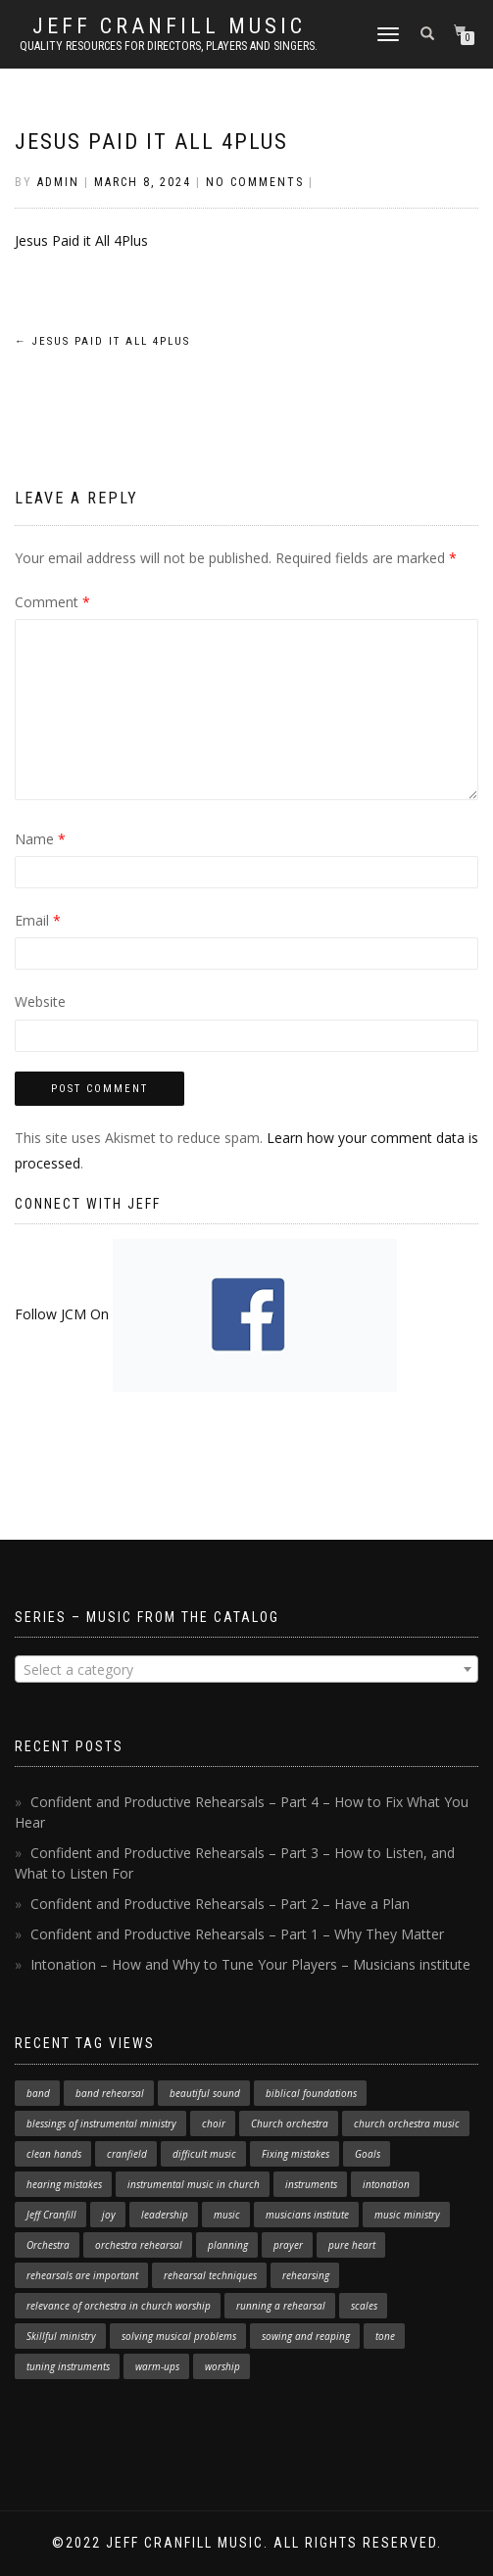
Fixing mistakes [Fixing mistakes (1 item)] (295, 2154)
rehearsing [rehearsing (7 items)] (305, 2275)
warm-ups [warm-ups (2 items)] (157, 2366)
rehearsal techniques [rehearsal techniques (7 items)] (210, 2275)
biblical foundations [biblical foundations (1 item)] (311, 2093)
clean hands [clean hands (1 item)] (53, 2154)
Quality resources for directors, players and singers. (169, 46)
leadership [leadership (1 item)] (164, 2214)
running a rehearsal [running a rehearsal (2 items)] (280, 2306)
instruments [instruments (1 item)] (311, 2184)
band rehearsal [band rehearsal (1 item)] (109, 2093)
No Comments (255, 182)
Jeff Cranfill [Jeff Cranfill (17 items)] (51, 2214)
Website (40, 1001)
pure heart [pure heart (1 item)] (351, 2245)
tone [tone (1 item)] (385, 2336)
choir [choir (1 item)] (213, 2123)
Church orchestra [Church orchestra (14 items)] (289, 2123)
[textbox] (246, 1670)
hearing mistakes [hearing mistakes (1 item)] (64, 2184)
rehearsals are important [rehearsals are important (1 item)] (82, 2275)
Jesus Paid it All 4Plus (151, 141)
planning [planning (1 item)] (228, 2245)
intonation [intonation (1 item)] (386, 2184)
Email (38, 920)
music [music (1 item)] (227, 2214)
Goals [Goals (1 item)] (367, 2154)
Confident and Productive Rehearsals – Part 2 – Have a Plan (220, 1903)
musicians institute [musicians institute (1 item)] (307, 2214)
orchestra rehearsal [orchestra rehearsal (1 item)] (138, 2245)
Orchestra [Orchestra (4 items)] (48, 2245)
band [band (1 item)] (38, 2093)
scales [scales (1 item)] (364, 2306)
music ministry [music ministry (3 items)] (407, 2214)
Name (40, 839)
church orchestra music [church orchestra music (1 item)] (407, 2123)
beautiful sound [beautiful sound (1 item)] (205, 2093)
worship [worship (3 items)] (222, 2366)
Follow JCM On (206, 1314)
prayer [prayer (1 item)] (288, 2245)
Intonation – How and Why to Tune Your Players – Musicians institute (250, 1964)
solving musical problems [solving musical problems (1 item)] (179, 2336)
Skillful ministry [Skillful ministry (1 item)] (61, 2336)
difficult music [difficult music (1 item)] (204, 2154)
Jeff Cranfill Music (169, 26)
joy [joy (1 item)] (109, 2214)
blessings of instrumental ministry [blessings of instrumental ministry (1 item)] (101, 2123)
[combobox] (246, 1669)
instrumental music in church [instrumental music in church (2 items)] (193, 2184)
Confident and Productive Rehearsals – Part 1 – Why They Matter (237, 1934)
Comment (52, 602)
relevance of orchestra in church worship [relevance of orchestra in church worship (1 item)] (118, 2306)
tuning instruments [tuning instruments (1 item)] (68, 2366)
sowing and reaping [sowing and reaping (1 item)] (306, 2336)
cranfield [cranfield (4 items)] (127, 2154)
